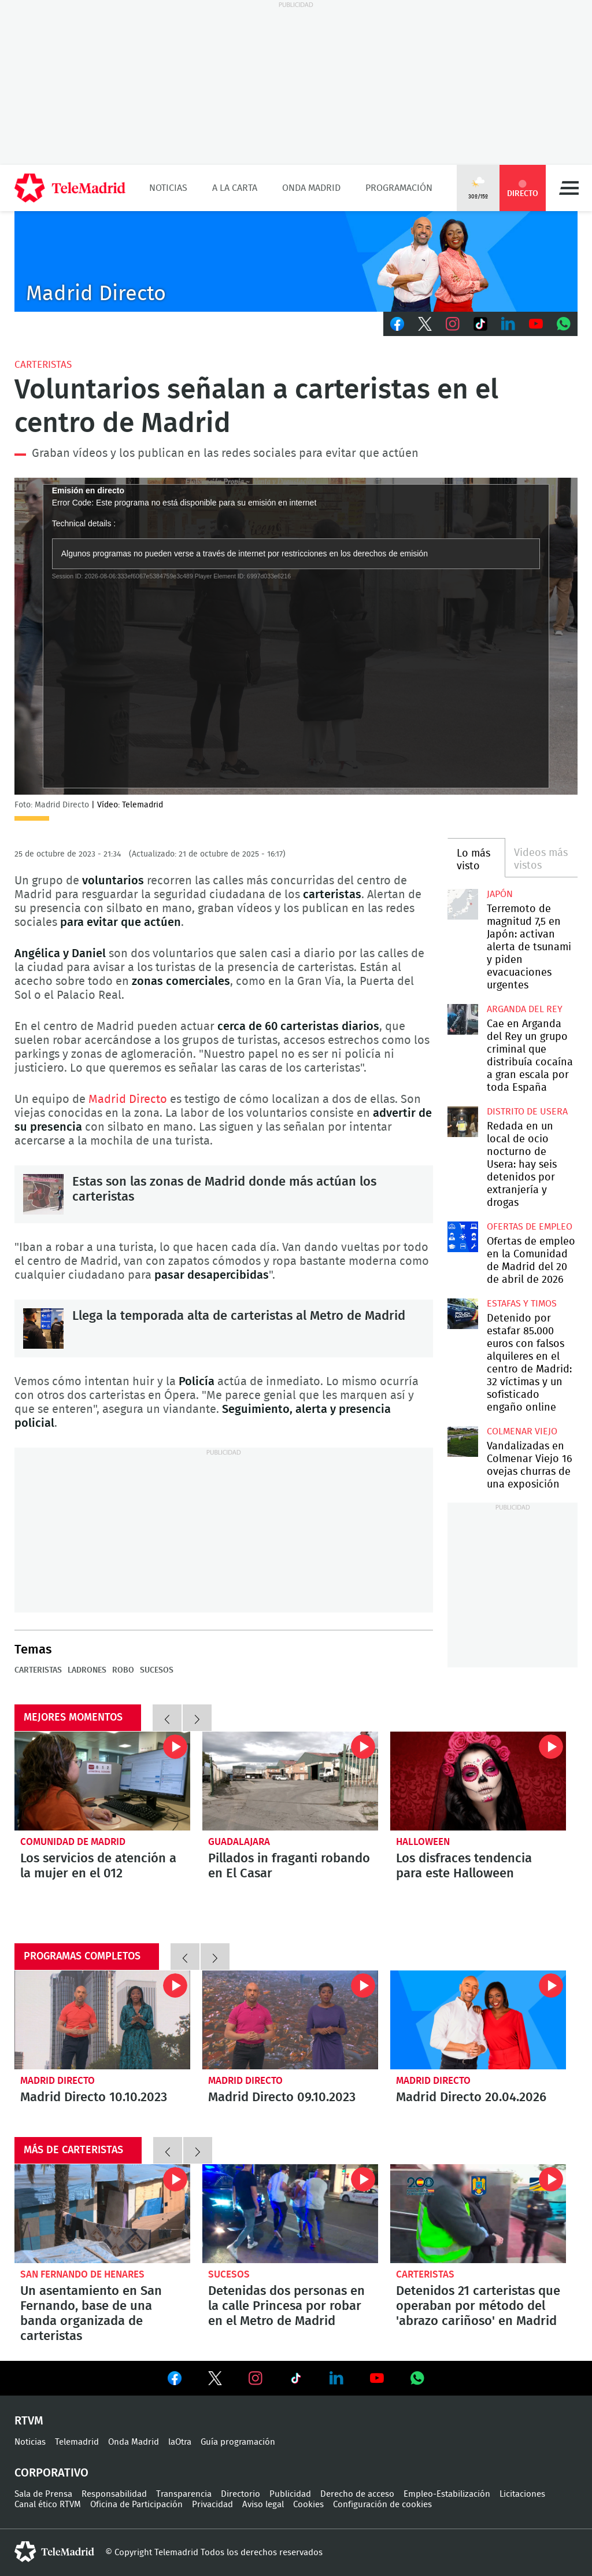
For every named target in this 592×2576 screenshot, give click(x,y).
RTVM (28, 2421)
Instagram (453, 324)
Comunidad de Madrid (72, 1842)
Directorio (240, 2494)
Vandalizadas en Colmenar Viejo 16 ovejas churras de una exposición (462, 1441)
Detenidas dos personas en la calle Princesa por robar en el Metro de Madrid (290, 2213)
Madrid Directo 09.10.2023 (290, 2019)
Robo (123, 1670)
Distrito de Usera (527, 1111)
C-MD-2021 (296, 261)
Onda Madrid (311, 188)
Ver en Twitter (215, 2380)
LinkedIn (508, 324)
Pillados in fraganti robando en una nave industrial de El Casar (290, 1781)
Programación (398, 188)
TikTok (480, 324)
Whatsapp (564, 324)
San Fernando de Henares (82, 2274)
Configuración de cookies (382, 2504)
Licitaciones (522, 2494)
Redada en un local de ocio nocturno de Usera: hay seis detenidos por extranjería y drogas (462, 1121)
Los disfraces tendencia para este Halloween (464, 1866)
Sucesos (156, 1670)
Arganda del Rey (525, 1009)
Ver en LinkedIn (336, 2378)
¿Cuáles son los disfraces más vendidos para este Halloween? (478, 1781)
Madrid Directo (127, 1099)
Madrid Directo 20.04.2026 (478, 2019)
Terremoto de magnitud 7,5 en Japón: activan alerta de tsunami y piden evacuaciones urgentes (462, 904)
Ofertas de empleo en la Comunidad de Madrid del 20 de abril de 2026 (462, 1236)
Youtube (536, 324)
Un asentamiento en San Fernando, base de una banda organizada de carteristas (102, 2213)
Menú (569, 188)
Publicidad (290, 2494)
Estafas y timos (522, 1303)
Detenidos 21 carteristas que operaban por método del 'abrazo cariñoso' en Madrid (478, 2213)
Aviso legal (263, 2504)
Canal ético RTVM (47, 2504)
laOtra (179, 2442)
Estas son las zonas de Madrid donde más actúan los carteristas (43, 1194)
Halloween (423, 1842)
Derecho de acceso (357, 2494)
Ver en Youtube (376, 2378)
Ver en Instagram (255, 2378)
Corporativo (51, 2473)
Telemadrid (77, 2442)
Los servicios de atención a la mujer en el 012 (98, 1866)
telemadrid (54, 2552)
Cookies (308, 2504)
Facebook (397, 324)
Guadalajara (239, 1842)
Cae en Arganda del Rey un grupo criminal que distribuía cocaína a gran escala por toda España (462, 1019)
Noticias (168, 188)
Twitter (425, 324)
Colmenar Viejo (522, 1431)
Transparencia (184, 2494)
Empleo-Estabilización (447, 2494)
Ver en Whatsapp (417, 2378)
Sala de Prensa (43, 2494)
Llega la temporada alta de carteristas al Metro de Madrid (43, 1328)
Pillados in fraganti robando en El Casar (289, 1866)
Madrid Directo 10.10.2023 (102, 2019)
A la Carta (234, 188)
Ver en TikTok (296, 2380)
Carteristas (43, 365)
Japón (500, 894)
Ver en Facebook (174, 2380)
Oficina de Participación (136, 2504)
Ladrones (87, 1670)
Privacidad (212, 2504)
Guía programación (238, 2442)
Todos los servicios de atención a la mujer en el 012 (102, 1781)
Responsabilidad (114, 2494)
